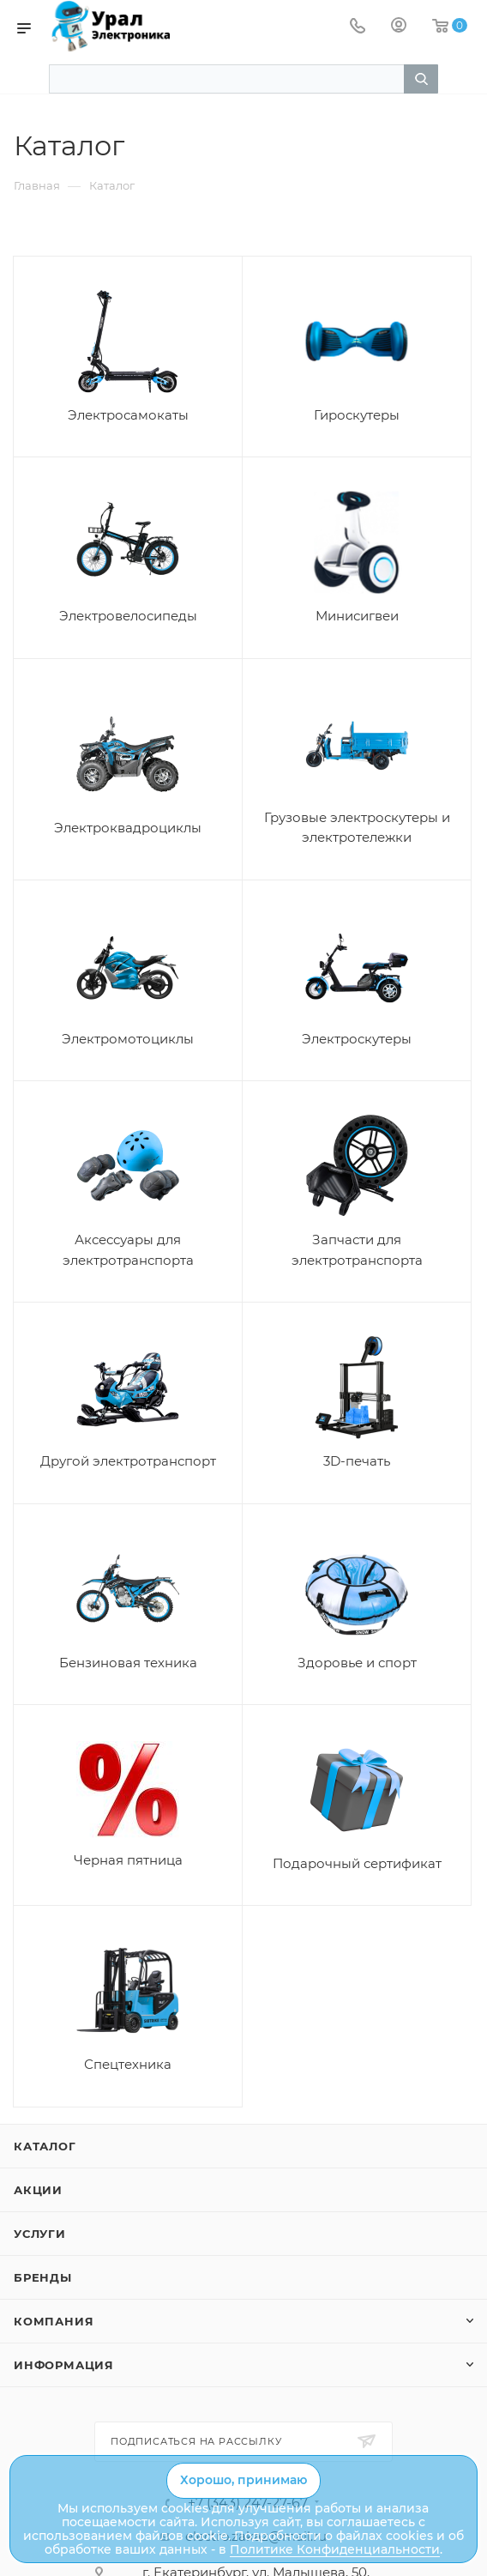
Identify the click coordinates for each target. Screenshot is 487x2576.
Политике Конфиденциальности (335, 2549)
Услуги (40, 2233)
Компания (53, 2321)
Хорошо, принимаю (243, 2480)
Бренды (43, 2277)
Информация (64, 2365)
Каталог (45, 2146)
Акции (38, 2190)
